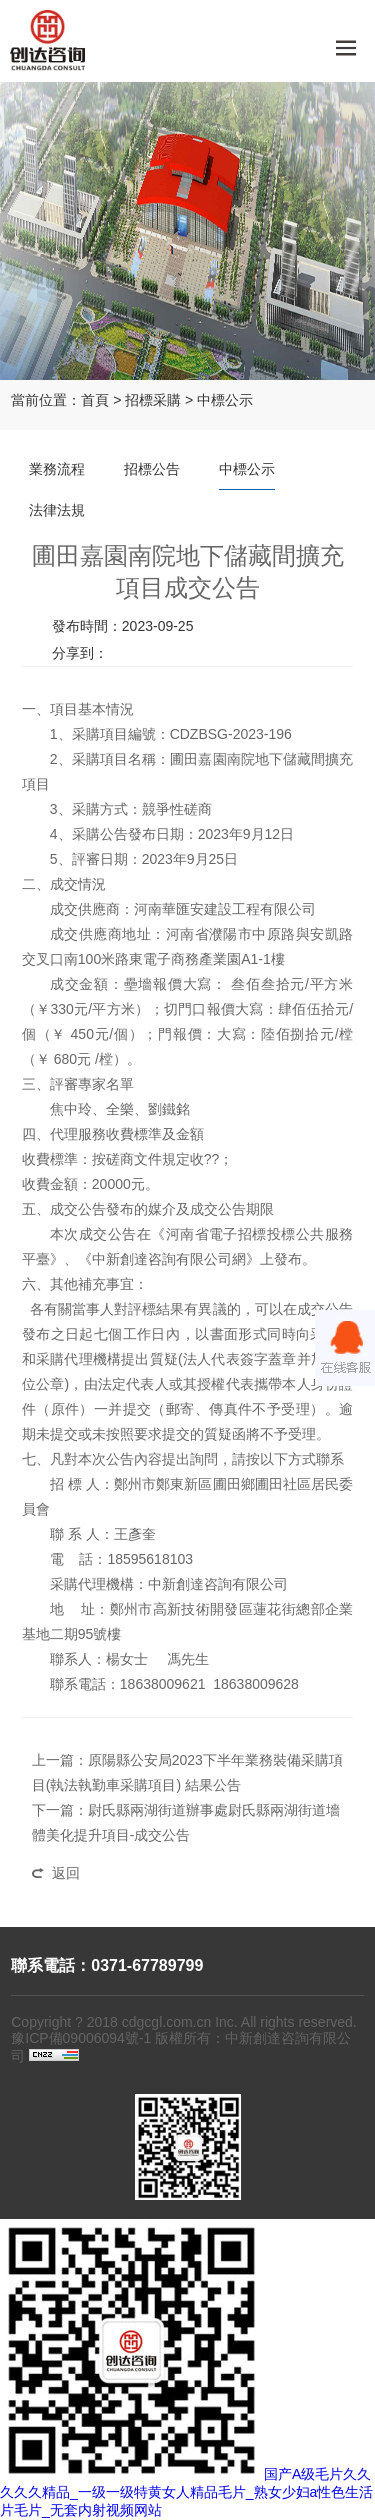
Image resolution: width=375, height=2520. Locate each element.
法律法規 (57, 510)
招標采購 (153, 400)
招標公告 (152, 469)
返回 (66, 1873)
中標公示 (225, 400)
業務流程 (57, 469)
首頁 (95, 400)
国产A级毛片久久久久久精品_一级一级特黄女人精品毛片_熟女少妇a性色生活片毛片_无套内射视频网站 (186, 2492)
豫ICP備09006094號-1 (81, 2038)
